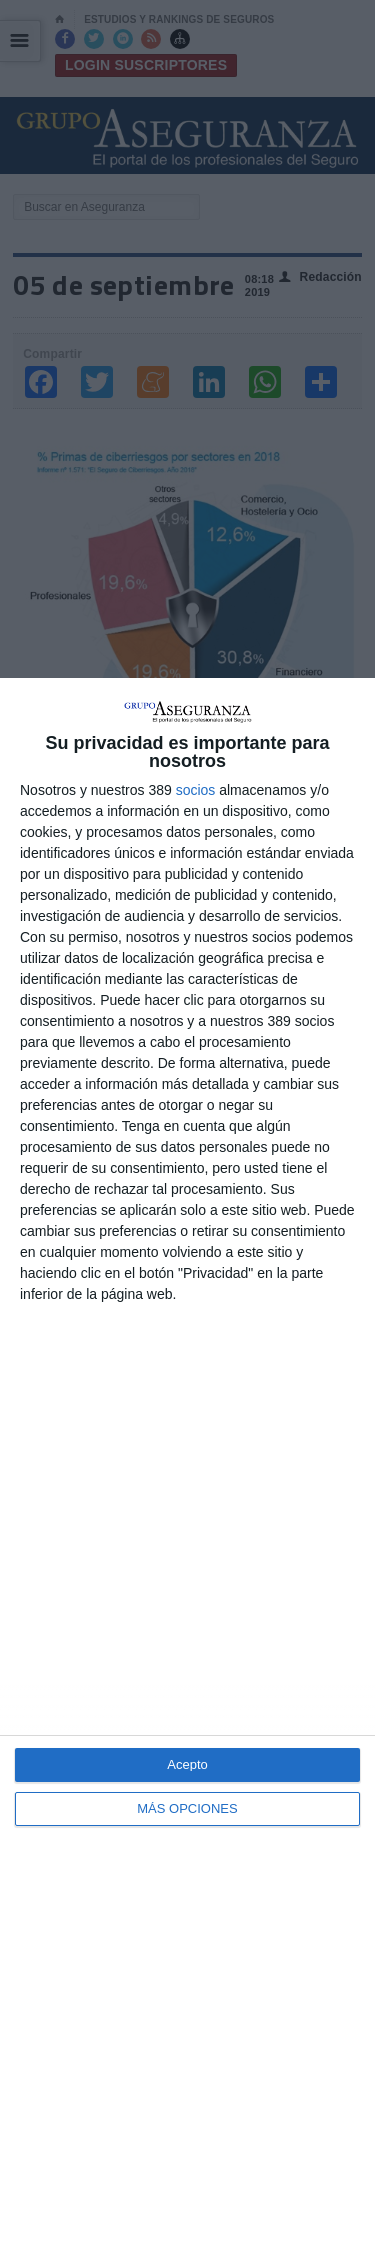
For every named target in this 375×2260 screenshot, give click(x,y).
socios (196, 790)
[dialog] (187, 1469)
